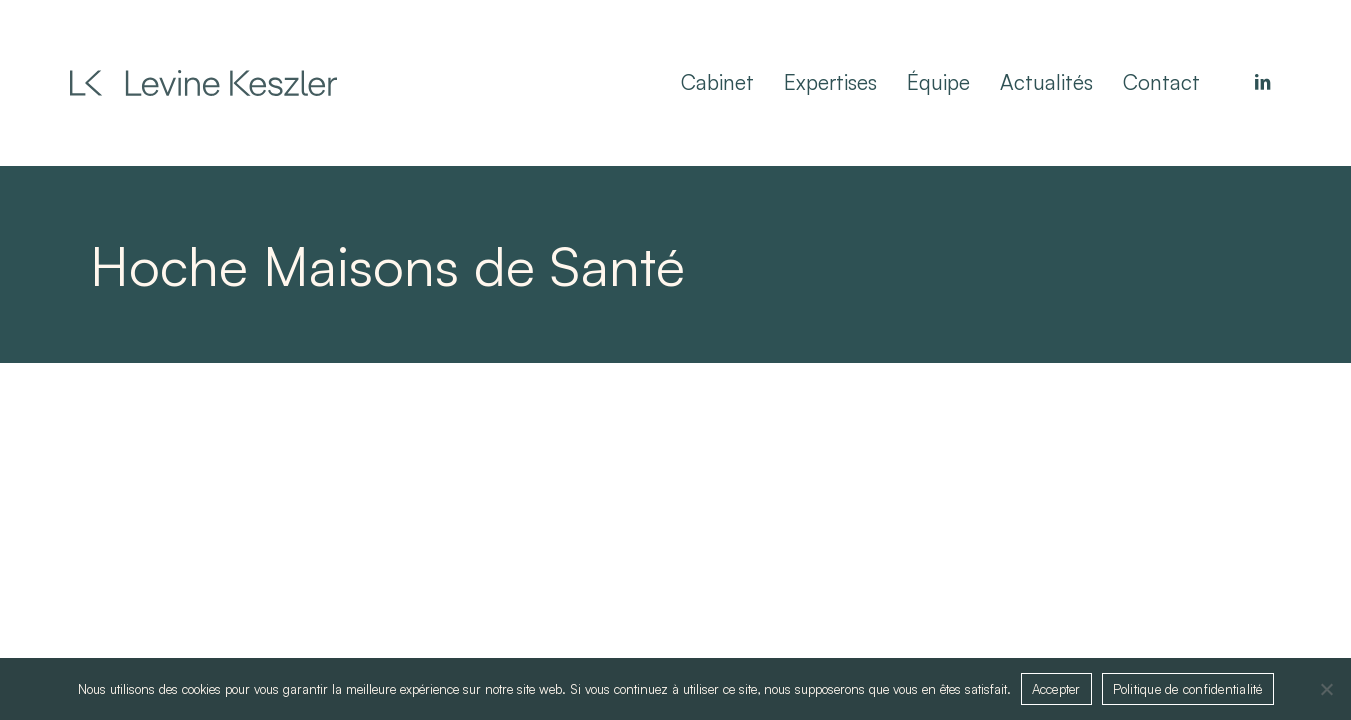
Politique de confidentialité (1188, 689)
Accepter (1056, 689)
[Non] (1326, 689)
